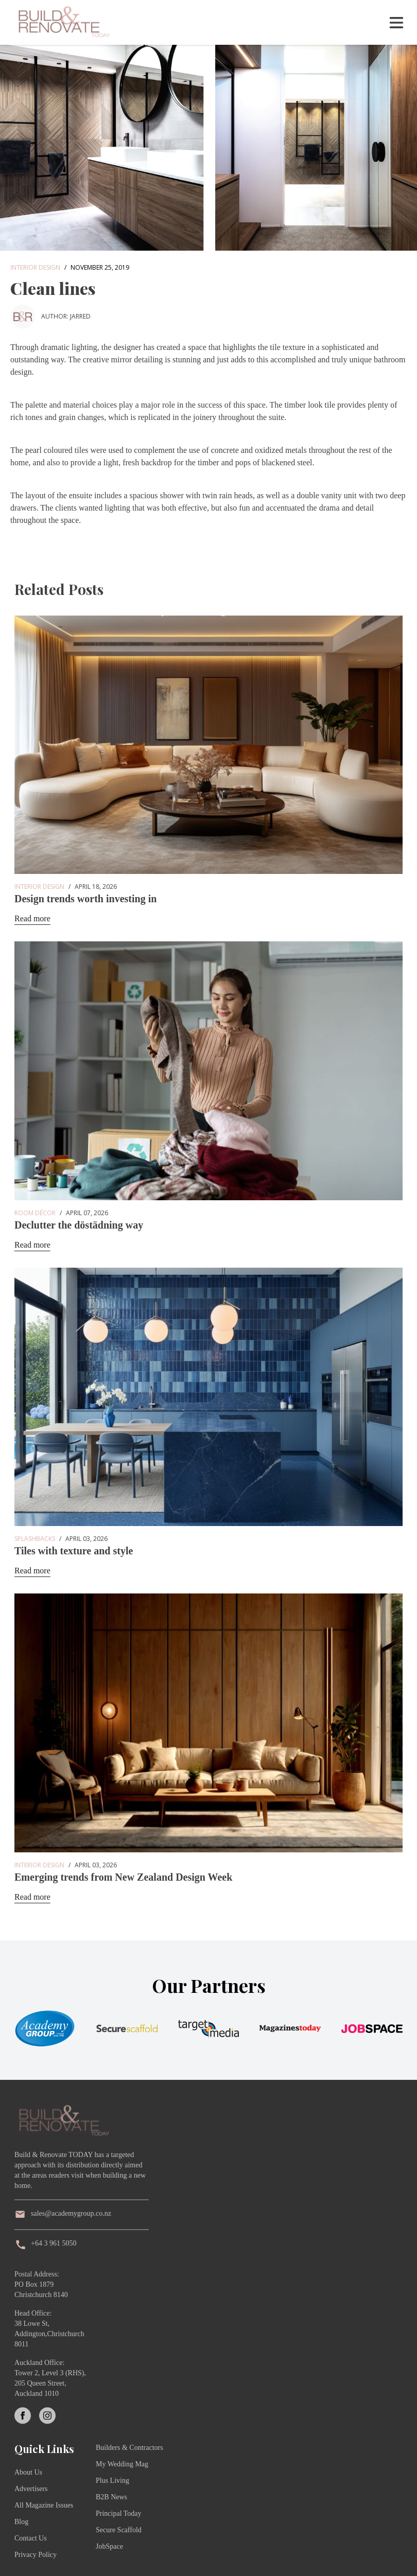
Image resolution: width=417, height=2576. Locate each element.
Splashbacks (34, 1538)
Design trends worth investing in (85, 898)
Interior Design (35, 267)
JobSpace (109, 2546)
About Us (28, 2472)
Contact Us (30, 2538)
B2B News (111, 2497)
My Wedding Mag (122, 2464)
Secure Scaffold (119, 2530)
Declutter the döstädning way (78, 1225)
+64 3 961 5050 (53, 2243)
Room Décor (35, 1212)
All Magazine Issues (43, 2505)
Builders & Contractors (129, 2447)
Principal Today (119, 2513)
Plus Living (112, 2480)
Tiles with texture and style (73, 1550)
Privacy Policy (35, 2555)
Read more (32, 918)
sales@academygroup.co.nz (71, 2213)
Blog (21, 2522)
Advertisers (31, 2489)
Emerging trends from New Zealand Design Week (123, 1877)
